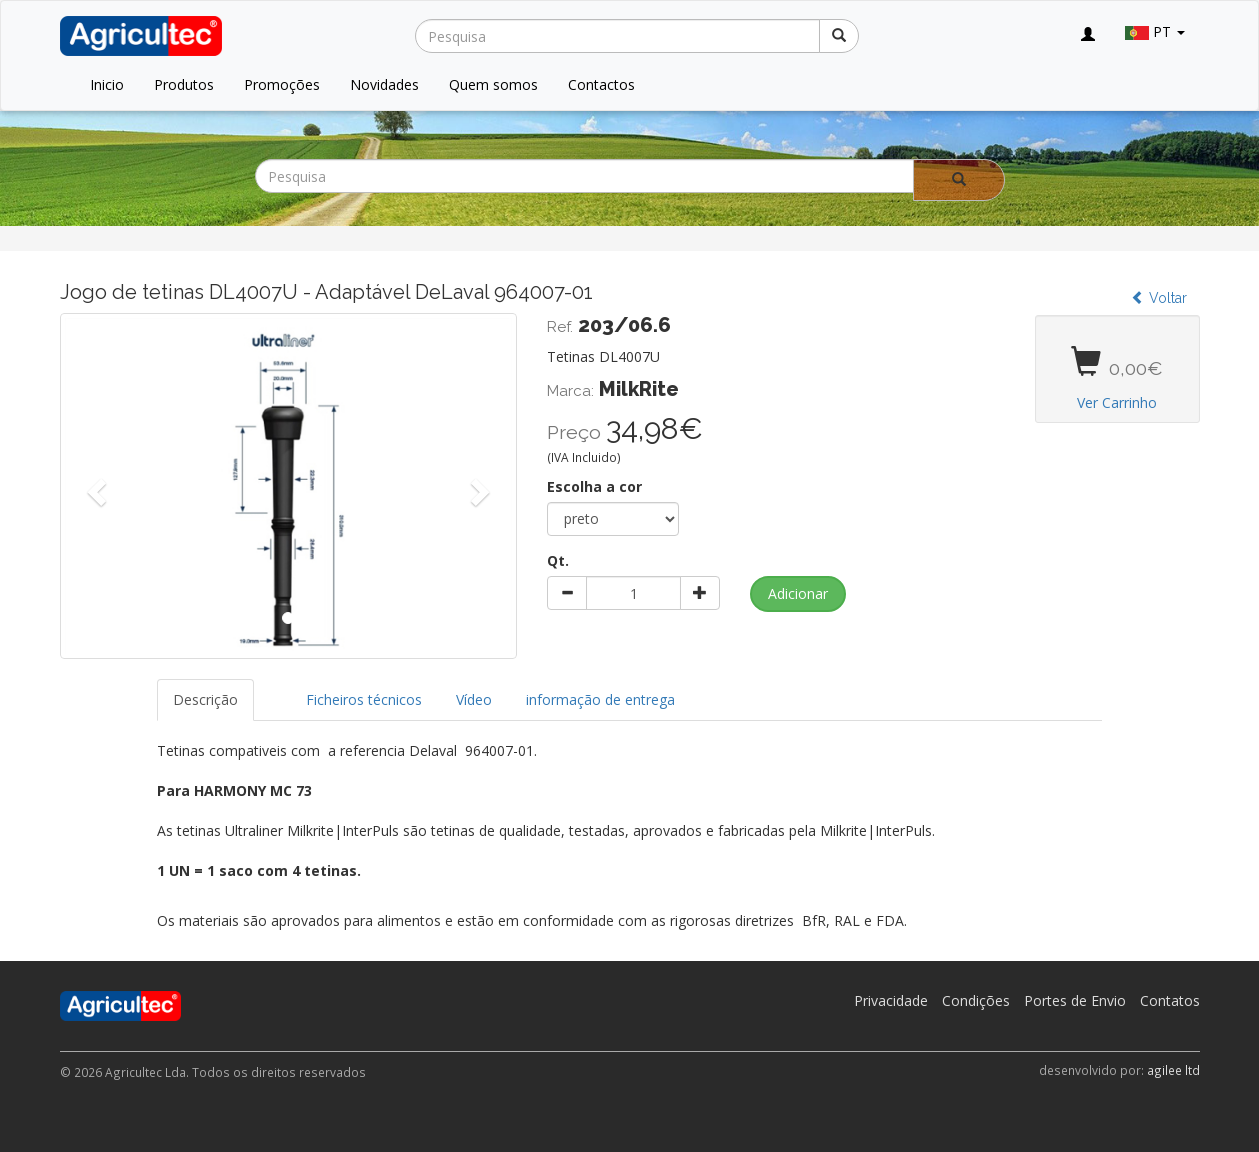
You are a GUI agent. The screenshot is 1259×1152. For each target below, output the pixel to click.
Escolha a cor (594, 486)
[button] (94, 486)
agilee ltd (1173, 1070)
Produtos (184, 84)
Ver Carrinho (1117, 402)
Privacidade (891, 1000)
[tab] (272, 690)
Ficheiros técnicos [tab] (364, 699)
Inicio (107, 84)
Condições (976, 1000)
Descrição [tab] (205, 699)
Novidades (384, 84)
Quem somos (493, 84)
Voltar (1159, 298)
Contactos (601, 84)
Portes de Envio (1075, 1000)
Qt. (558, 560)
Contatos (1170, 1000)
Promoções (282, 84)
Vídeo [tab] (474, 699)
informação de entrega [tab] (600, 699)
